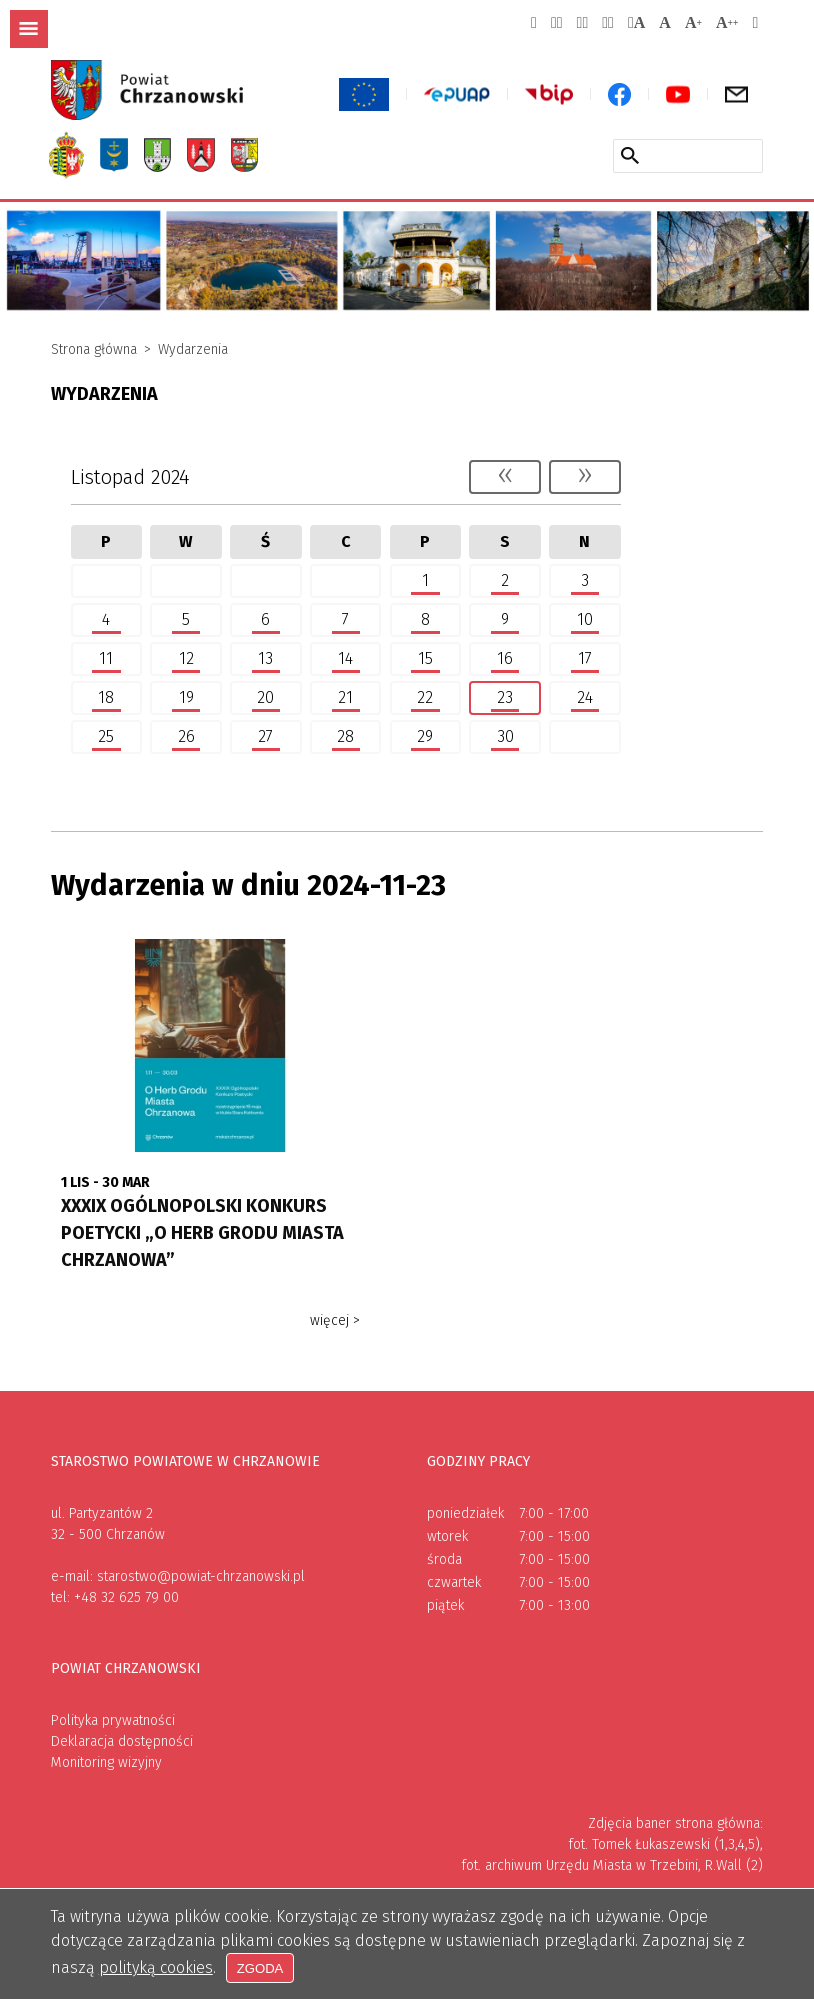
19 (176, 698)
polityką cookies (156, 1967)
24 (575, 698)
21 (336, 698)
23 (495, 698)
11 (97, 659)
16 (495, 659)
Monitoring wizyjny (106, 1762)
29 (416, 737)
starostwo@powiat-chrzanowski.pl (201, 1576)
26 (176, 737)
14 (336, 659)
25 (97, 737)
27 (256, 737)
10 (575, 620)
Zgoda (262, 1968)
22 (416, 698)
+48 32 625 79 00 (126, 1597)
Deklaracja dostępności (122, 1741)
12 (176, 659)
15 (416, 659)
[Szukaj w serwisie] (630, 155)
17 (575, 659)
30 (495, 737)
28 (336, 737)
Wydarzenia (193, 349)
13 (256, 659)
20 (256, 698)
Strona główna (94, 349)
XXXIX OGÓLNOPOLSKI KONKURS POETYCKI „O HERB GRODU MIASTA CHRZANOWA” (202, 1233)
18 (97, 698)
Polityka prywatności (113, 1720)
